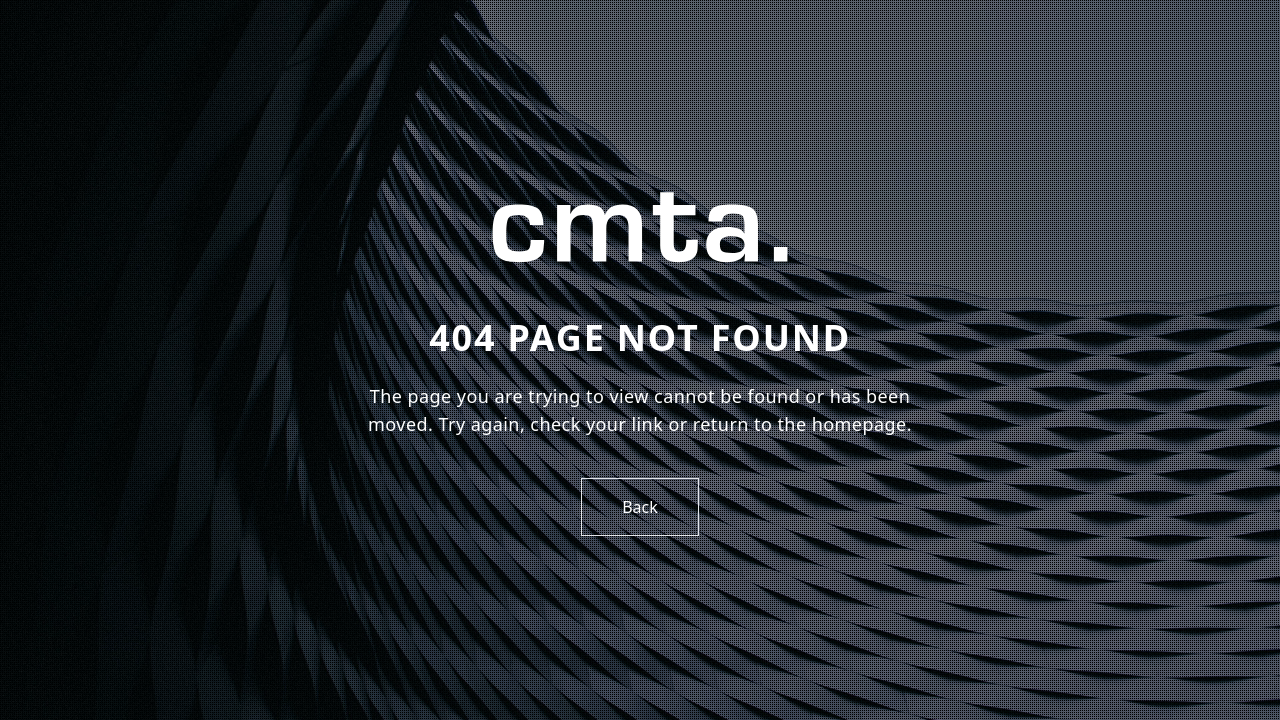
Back (640, 507)
